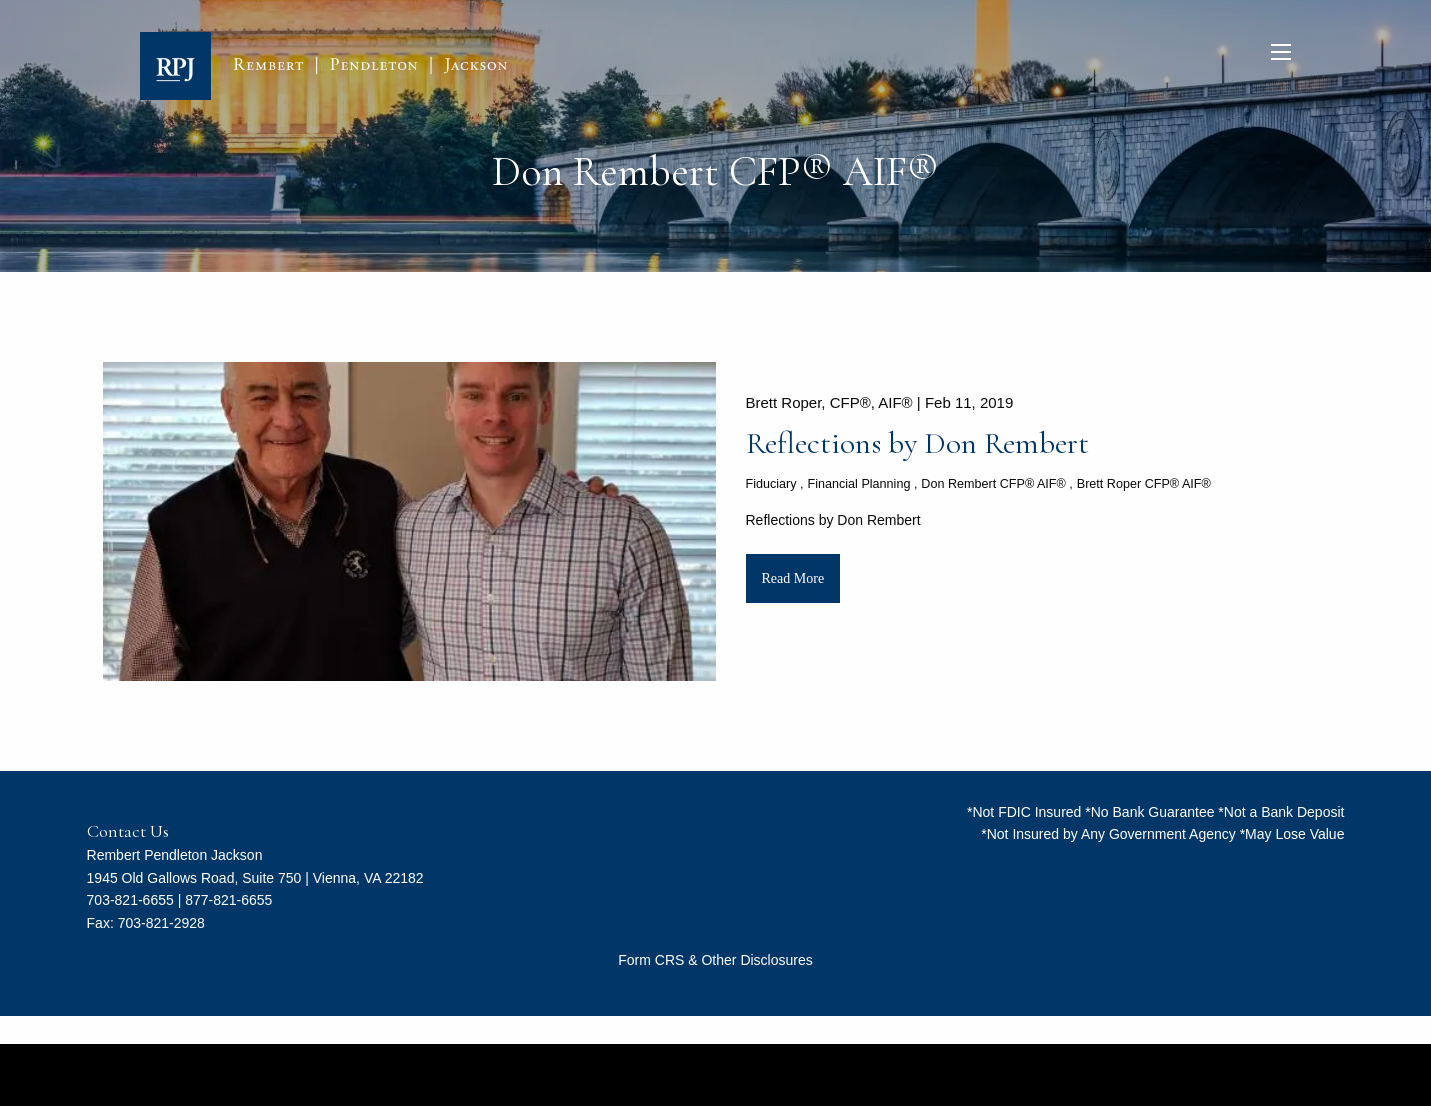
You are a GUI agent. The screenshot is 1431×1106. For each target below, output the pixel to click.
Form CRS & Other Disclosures (715, 960)
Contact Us (128, 831)
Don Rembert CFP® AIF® (993, 484)
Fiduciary (771, 484)
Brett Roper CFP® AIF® (1144, 484)
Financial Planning (858, 484)
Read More (793, 578)
